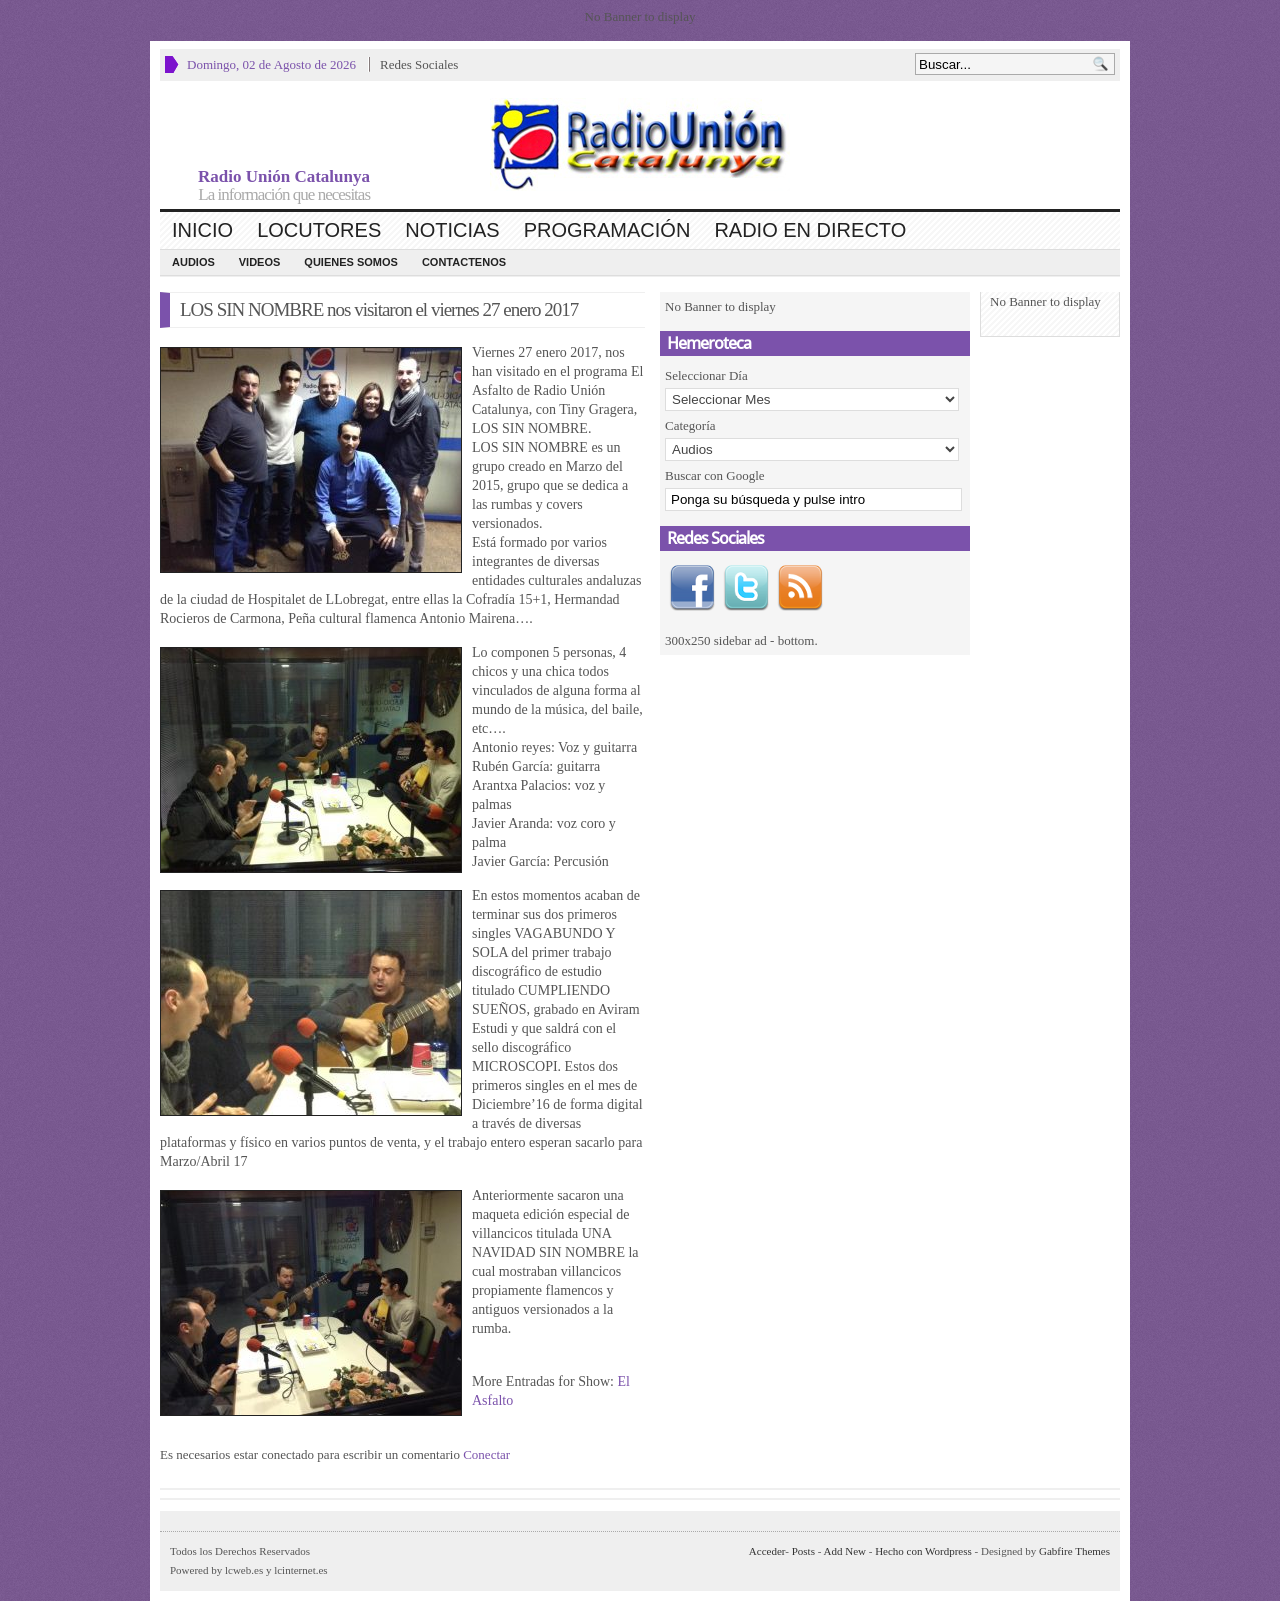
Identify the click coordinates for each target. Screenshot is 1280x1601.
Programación (607, 230)
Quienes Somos (351, 262)
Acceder (767, 1551)
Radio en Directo (810, 230)
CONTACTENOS (464, 262)
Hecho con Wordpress (923, 1551)
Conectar (486, 1454)
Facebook (692, 588)
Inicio (202, 230)
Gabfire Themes (1074, 1551)
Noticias (452, 230)
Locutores (319, 230)
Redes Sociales (419, 64)
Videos (260, 262)
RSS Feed (800, 588)
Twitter (746, 588)
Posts (803, 1551)
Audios (193, 262)
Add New (845, 1551)
